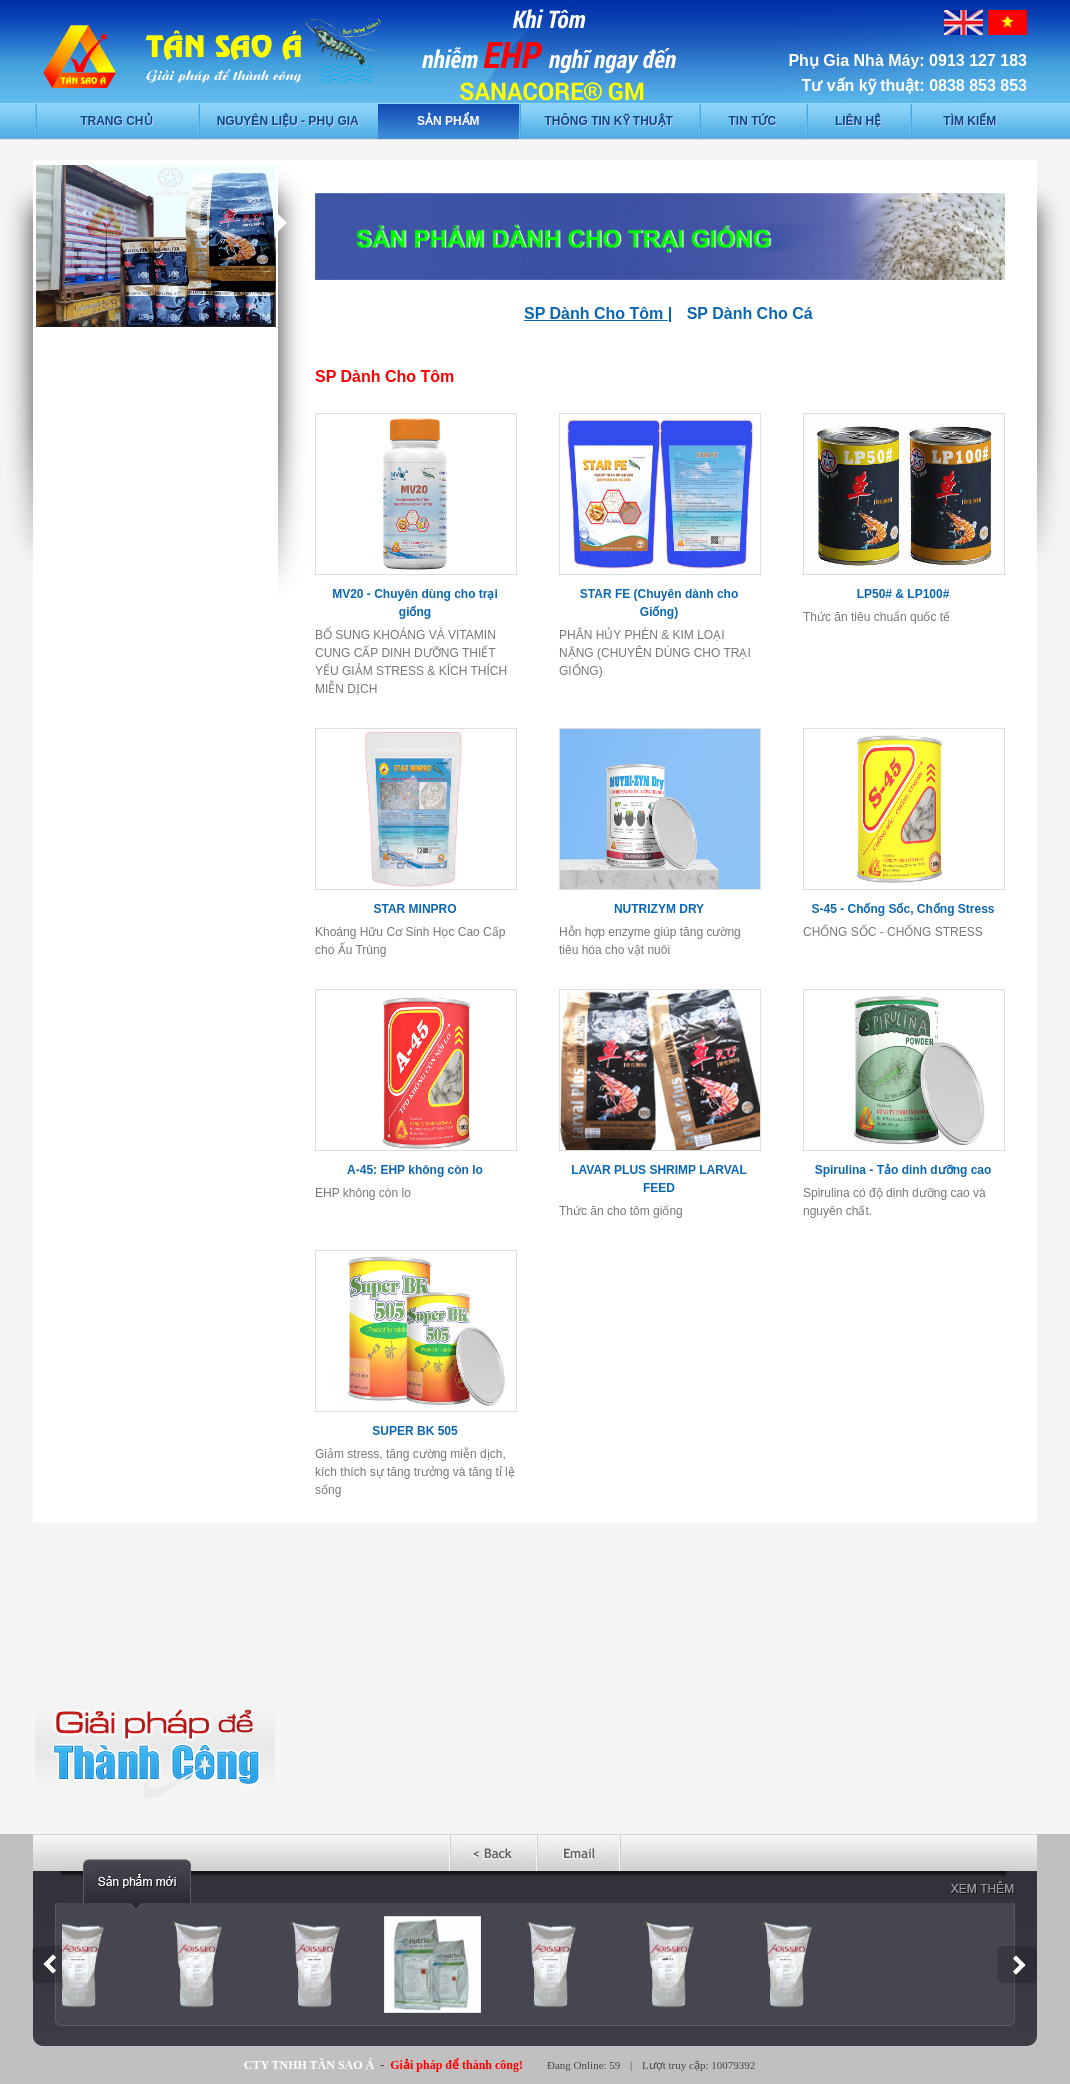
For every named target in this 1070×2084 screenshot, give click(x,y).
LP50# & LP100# (903, 594)
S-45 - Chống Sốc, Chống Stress (902, 909)
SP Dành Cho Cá (750, 313)
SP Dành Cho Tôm (593, 313)
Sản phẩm (448, 121)
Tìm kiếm (969, 121)
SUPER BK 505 (414, 1431)
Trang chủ (116, 121)
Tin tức (752, 121)
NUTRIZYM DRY (659, 909)
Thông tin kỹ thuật (609, 121)
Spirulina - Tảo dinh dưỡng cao (903, 1170)
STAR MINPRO (414, 909)
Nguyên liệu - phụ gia (288, 121)
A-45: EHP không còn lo (415, 1170)
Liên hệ (858, 121)
